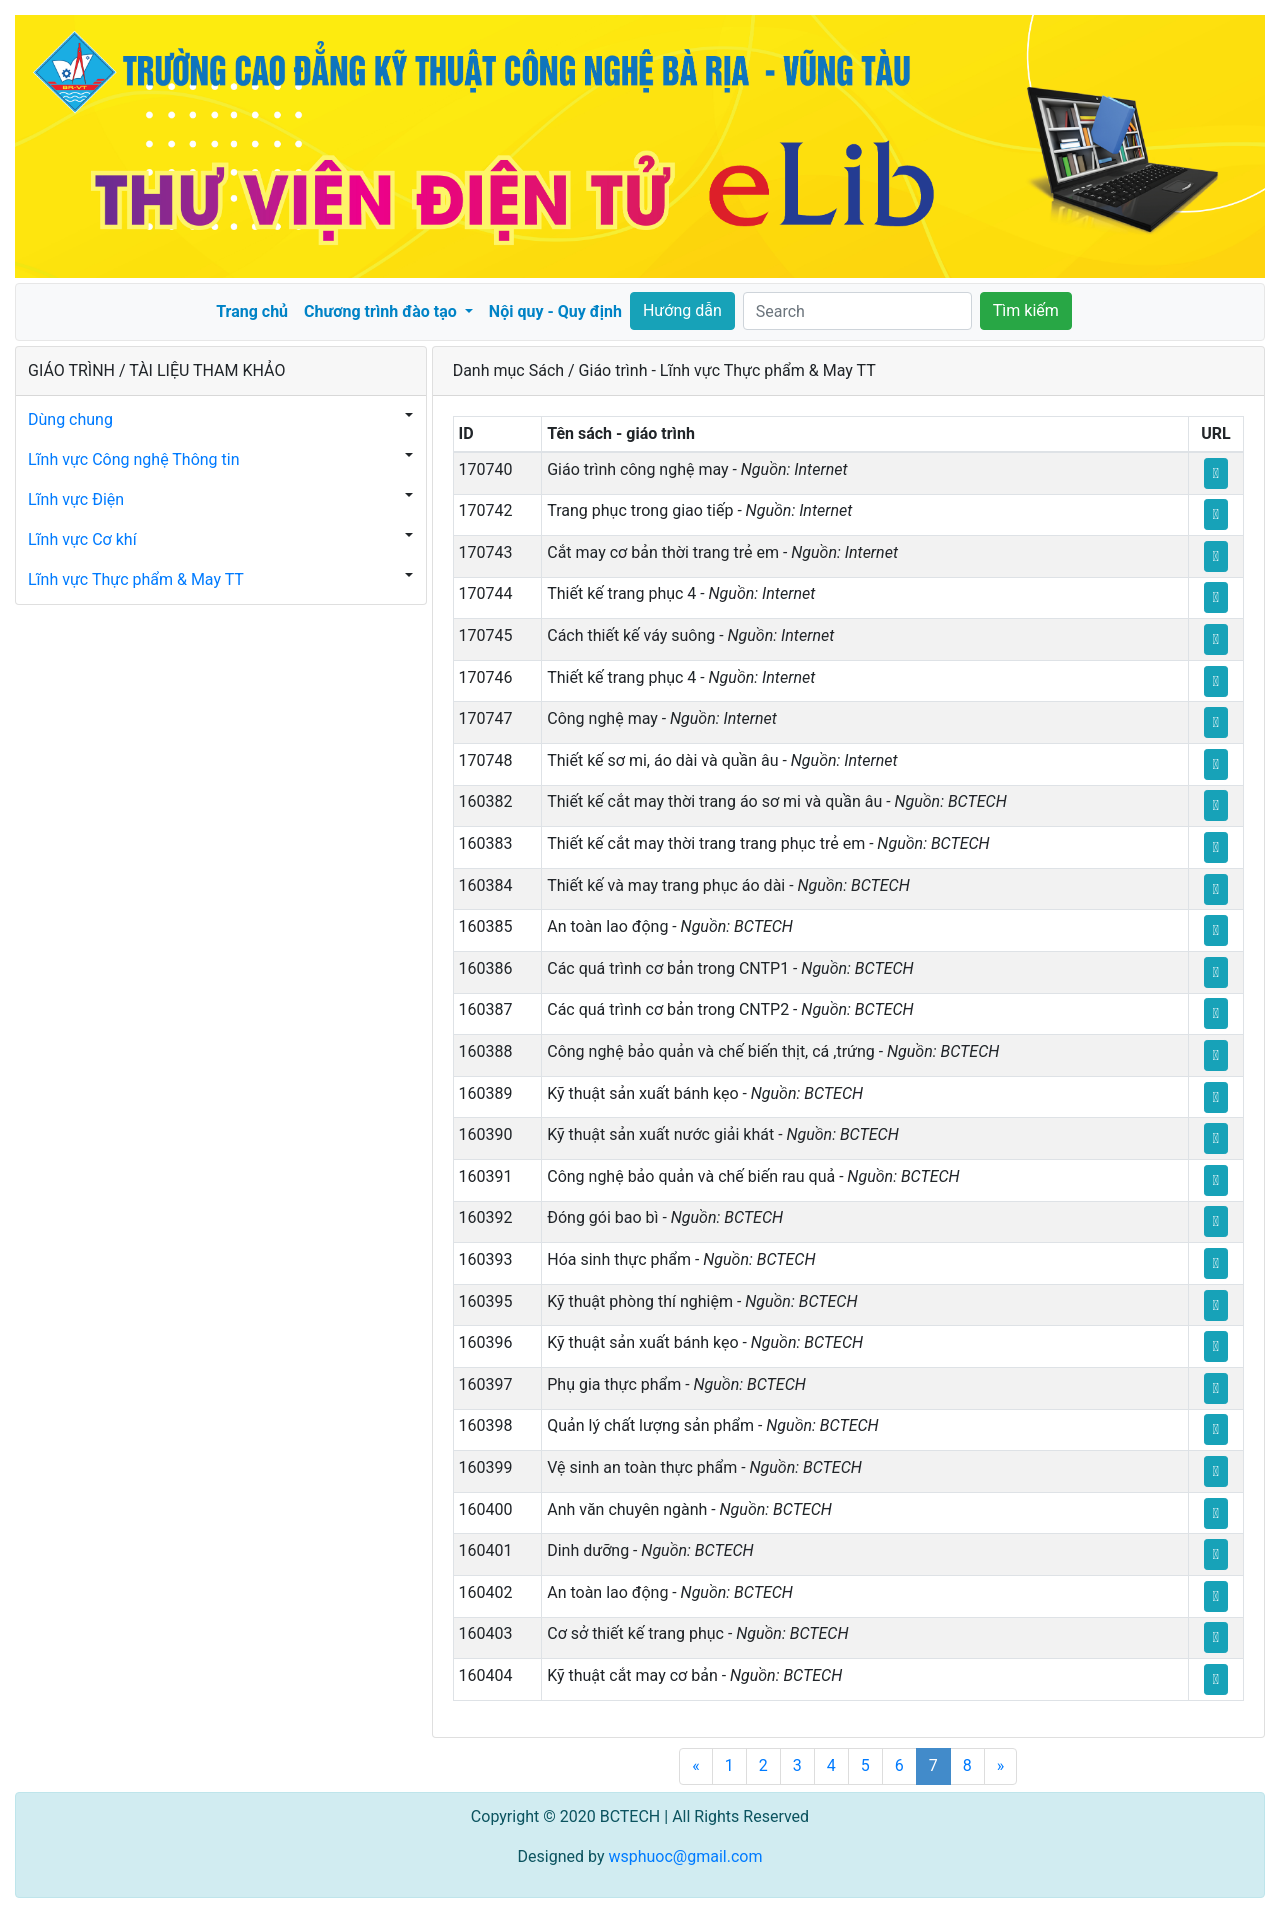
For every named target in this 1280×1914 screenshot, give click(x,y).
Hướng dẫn (682, 310)
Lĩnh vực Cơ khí (82, 539)
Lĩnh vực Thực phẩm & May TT (136, 579)
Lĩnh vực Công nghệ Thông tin (134, 459)
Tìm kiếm (1026, 310)
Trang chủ (252, 311)
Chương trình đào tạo (382, 311)
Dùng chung (70, 419)
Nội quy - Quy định (555, 311)
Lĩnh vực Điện (76, 499)
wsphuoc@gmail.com (685, 1856)
